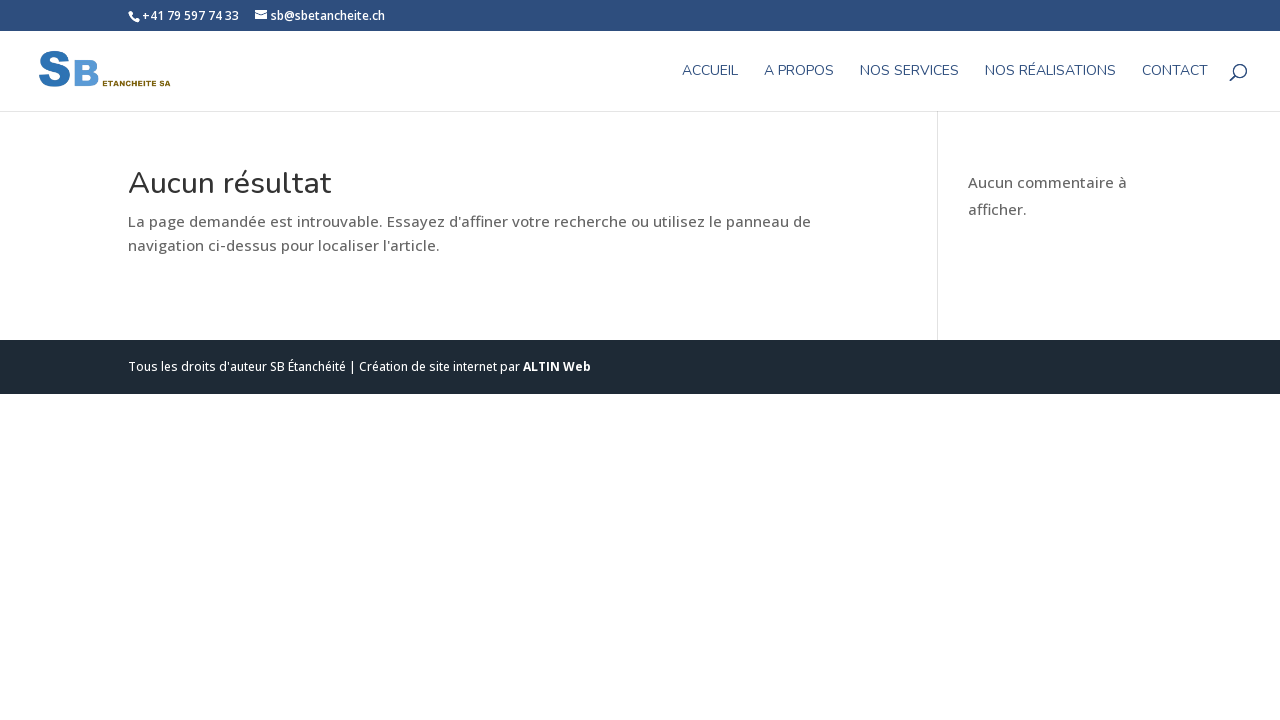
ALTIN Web (557, 366)
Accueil (710, 72)
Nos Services (909, 72)
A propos (799, 72)
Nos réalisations (1050, 72)
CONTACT (1175, 72)
